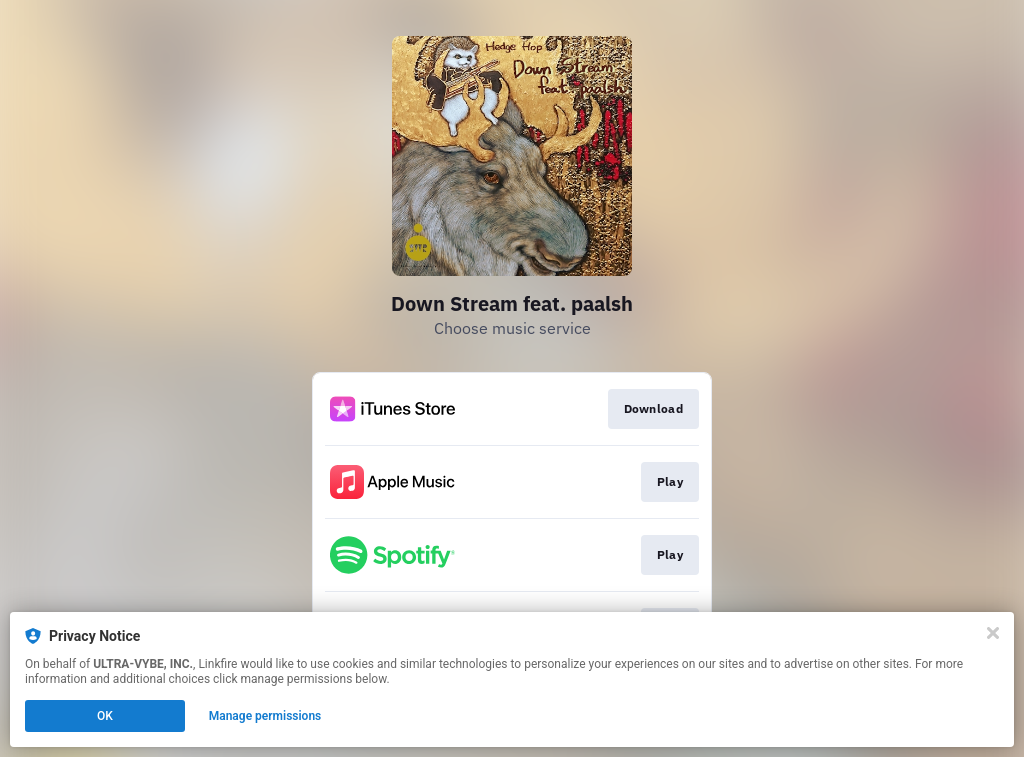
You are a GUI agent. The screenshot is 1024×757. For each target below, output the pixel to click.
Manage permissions (265, 716)
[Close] (993, 633)
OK (105, 716)
